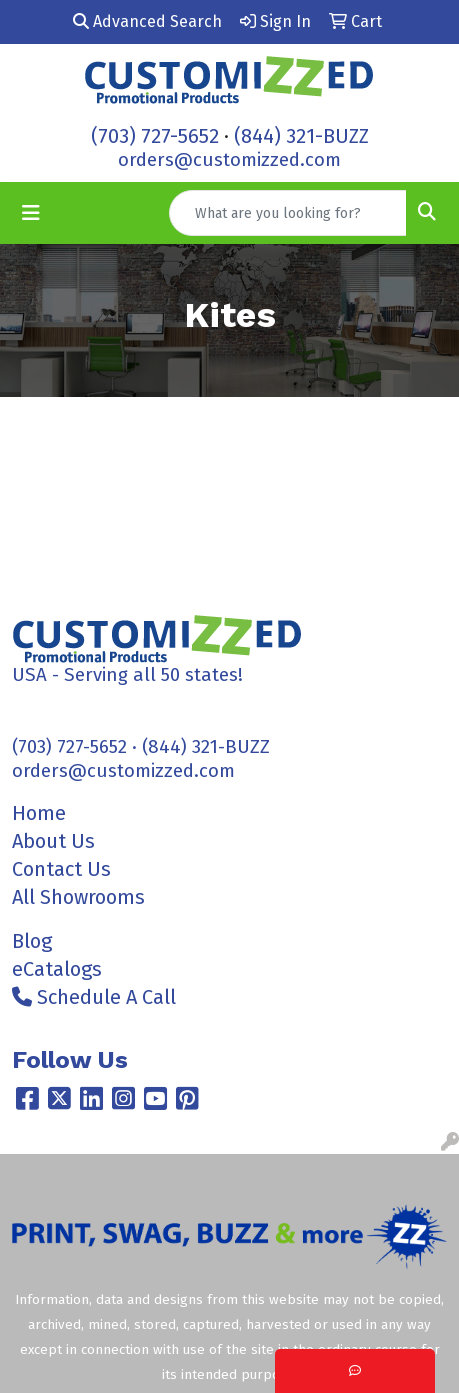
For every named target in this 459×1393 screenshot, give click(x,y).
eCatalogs (57, 969)
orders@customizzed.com (229, 160)
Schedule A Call (94, 997)
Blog (32, 941)
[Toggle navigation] (31, 213)
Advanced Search (147, 21)
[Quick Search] (288, 213)
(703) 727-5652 (155, 136)
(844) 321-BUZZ (301, 136)
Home (39, 813)
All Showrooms (78, 897)
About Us (53, 841)
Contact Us (61, 869)
